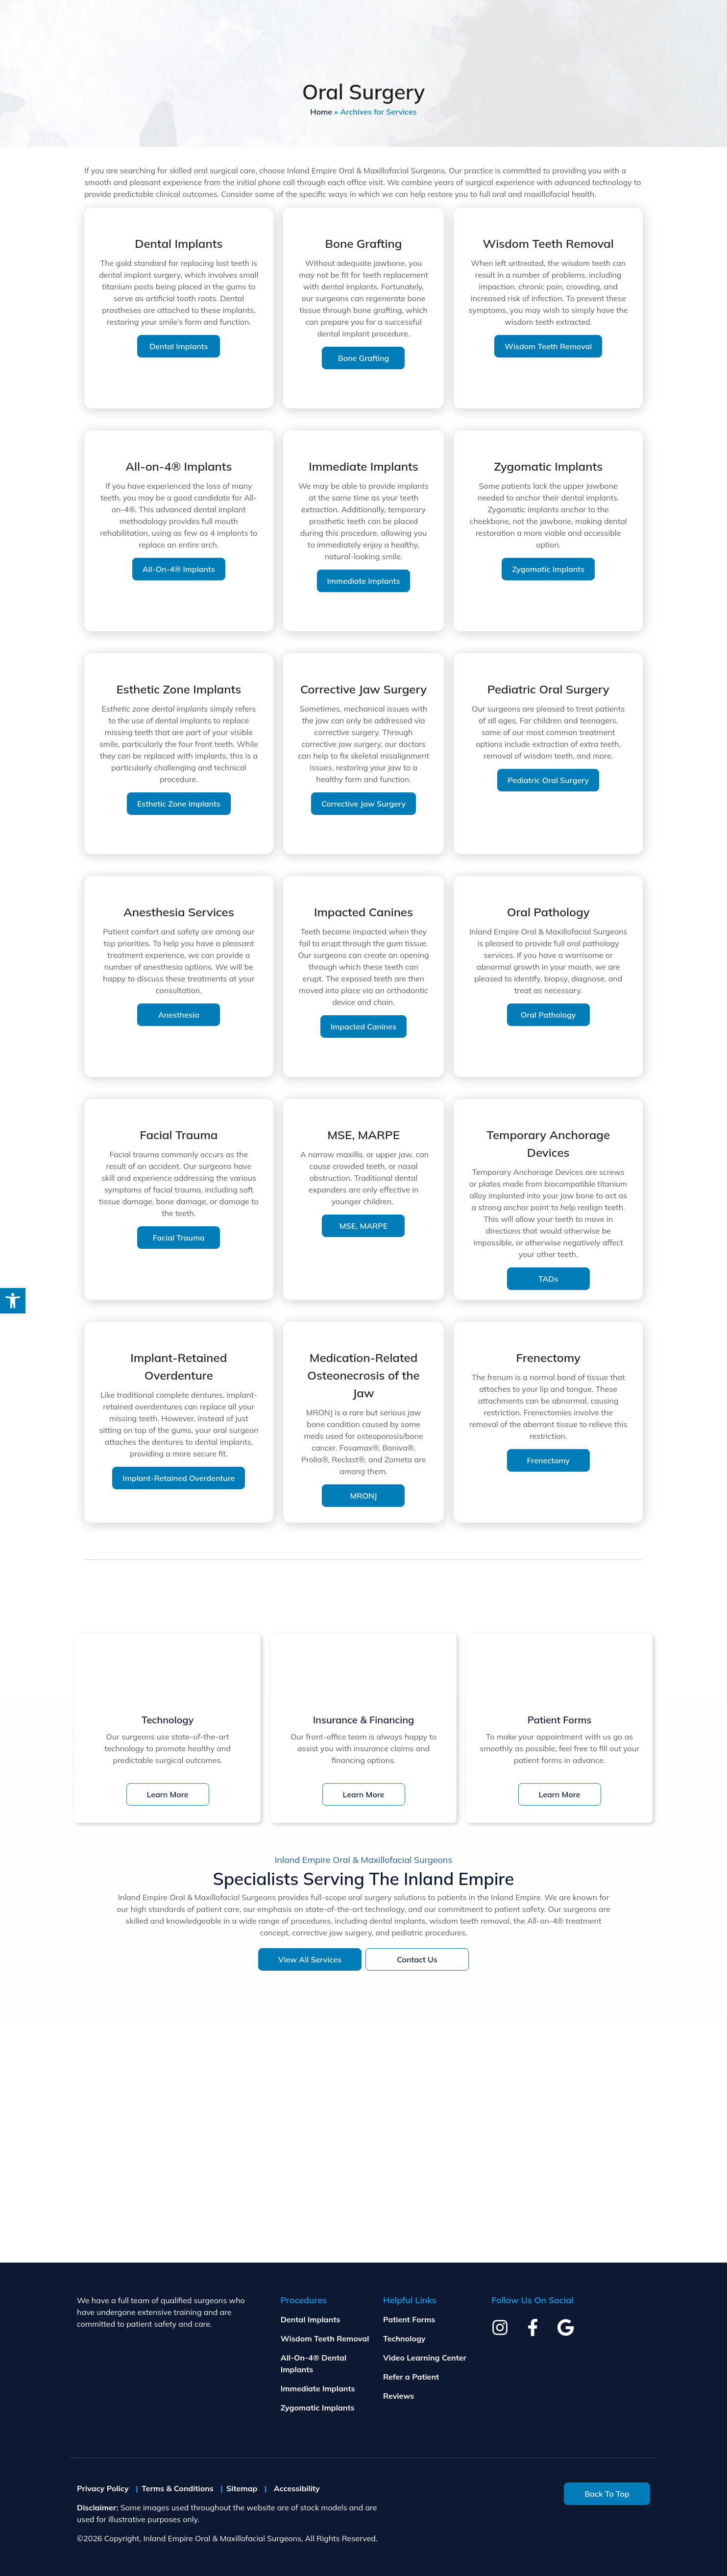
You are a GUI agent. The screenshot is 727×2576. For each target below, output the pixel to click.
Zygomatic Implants (548, 569)
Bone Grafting (363, 358)
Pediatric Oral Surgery (548, 780)
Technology (404, 2338)
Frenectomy (548, 1460)
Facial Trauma (179, 1237)
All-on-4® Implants (179, 569)
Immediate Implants (363, 581)
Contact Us (417, 1959)
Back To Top (606, 2494)
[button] (12, 1300)
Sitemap (241, 2488)
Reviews (398, 2396)
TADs (548, 1279)
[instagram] (500, 2327)
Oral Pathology (548, 1015)
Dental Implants (178, 346)
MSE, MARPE (363, 1226)
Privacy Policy (103, 2488)
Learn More (168, 1794)
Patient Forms (409, 2319)
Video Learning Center (424, 2357)
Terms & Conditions (178, 2488)
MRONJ (363, 1496)
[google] (565, 2327)
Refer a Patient (411, 2377)
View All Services (309, 1959)
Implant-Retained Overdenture (178, 1478)
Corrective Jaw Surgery (363, 804)
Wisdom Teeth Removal (548, 346)
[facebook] (532, 2327)
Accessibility (297, 2488)
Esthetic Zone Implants (178, 804)
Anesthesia (178, 1015)
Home (321, 112)
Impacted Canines (364, 1026)
